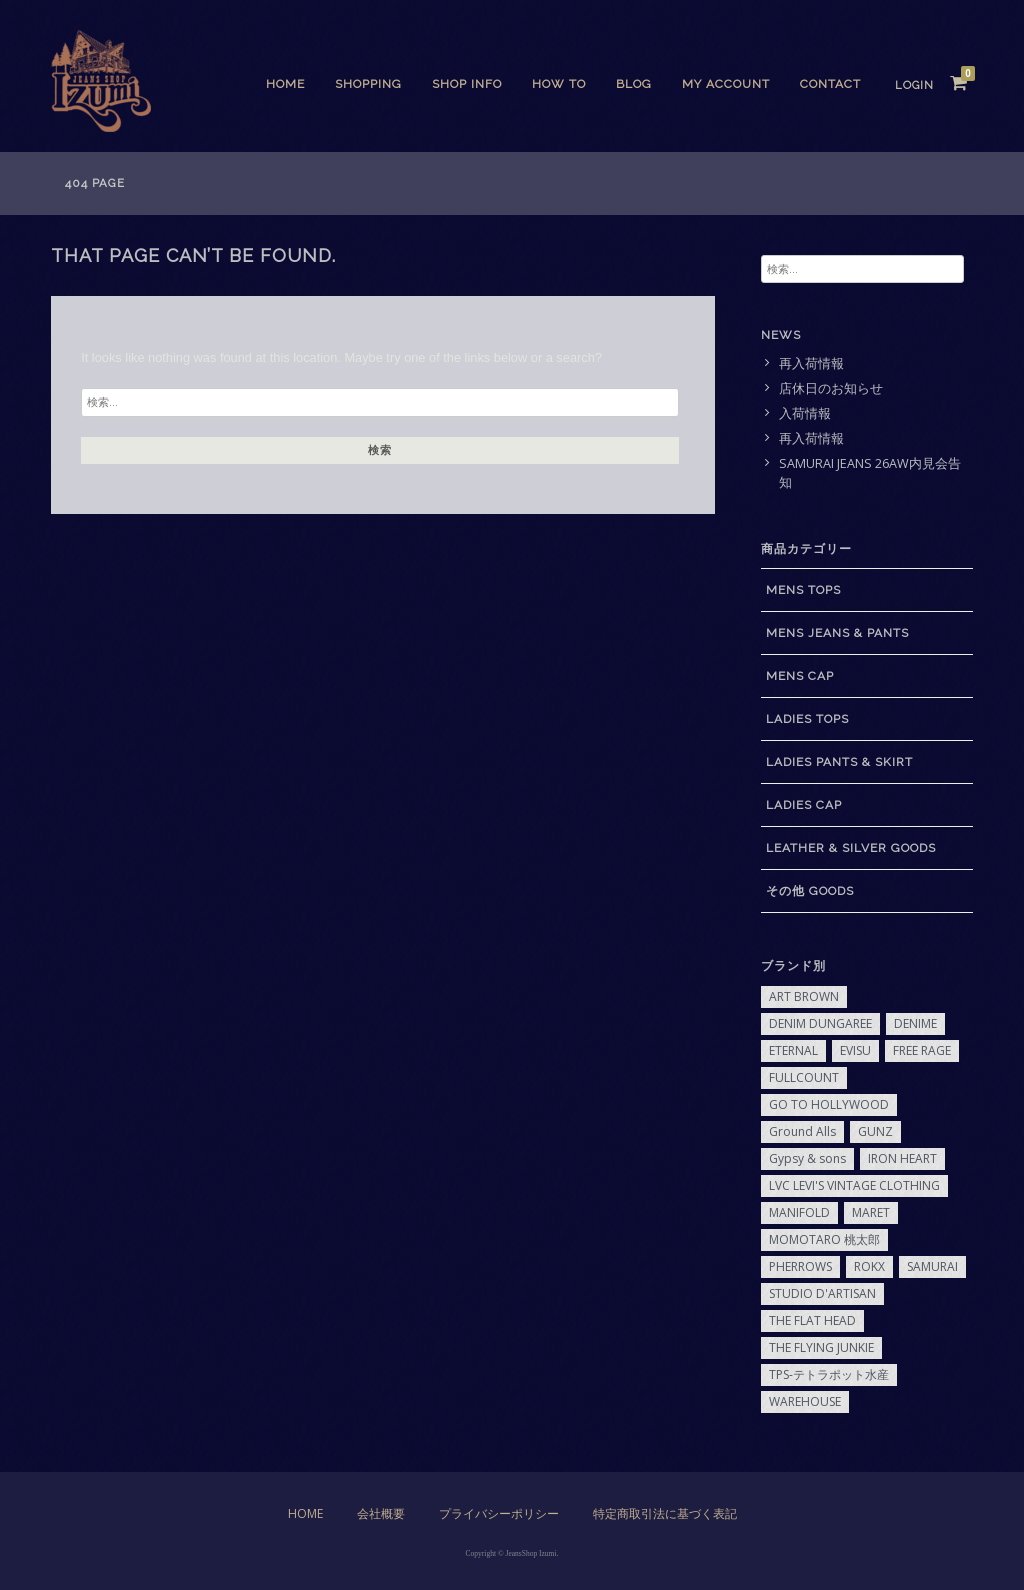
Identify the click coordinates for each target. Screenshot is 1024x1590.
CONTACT (830, 84)
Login (914, 85)
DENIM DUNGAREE (820, 1023)
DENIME (915, 1023)
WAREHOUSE (805, 1401)
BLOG (634, 84)
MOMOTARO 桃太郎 (824, 1239)
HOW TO (559, 84)
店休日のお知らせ (831, 388)
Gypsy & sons (807, 1158)
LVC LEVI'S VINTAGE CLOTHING (854, 1185)
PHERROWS (800, 1266)
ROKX (869, 1266)
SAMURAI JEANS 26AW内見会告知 (870, 473)
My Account (726, 84)
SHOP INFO (467, 84)
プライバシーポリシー (499, 1513)
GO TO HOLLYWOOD (829, 1104)
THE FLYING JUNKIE (821, 1347)
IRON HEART (902, 1158)
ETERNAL (793, 1050)
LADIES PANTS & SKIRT (839, 762)
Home (285, 84)
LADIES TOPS (807, 719)
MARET (871, 1212)
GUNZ (875, 1131)
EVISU (855, 1050)
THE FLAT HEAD (812, 1320)
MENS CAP (800, 676)
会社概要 (381, 1513)
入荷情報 (805, 413)
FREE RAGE (922, 1050)
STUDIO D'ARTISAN (822, 1293)
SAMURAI (932, 1266)
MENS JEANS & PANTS (837, 633)
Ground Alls (802, 1131)
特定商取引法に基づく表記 (665, 1513)
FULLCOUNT (804, 1077)
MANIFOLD (799, 1212)
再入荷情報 (811, 363)
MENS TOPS (803, 590)
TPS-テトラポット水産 (829, 1374)
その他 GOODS (810, 891)
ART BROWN (804, 996)
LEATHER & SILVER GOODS (851, 848)
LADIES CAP (804, 805)
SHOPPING (368, 84)
